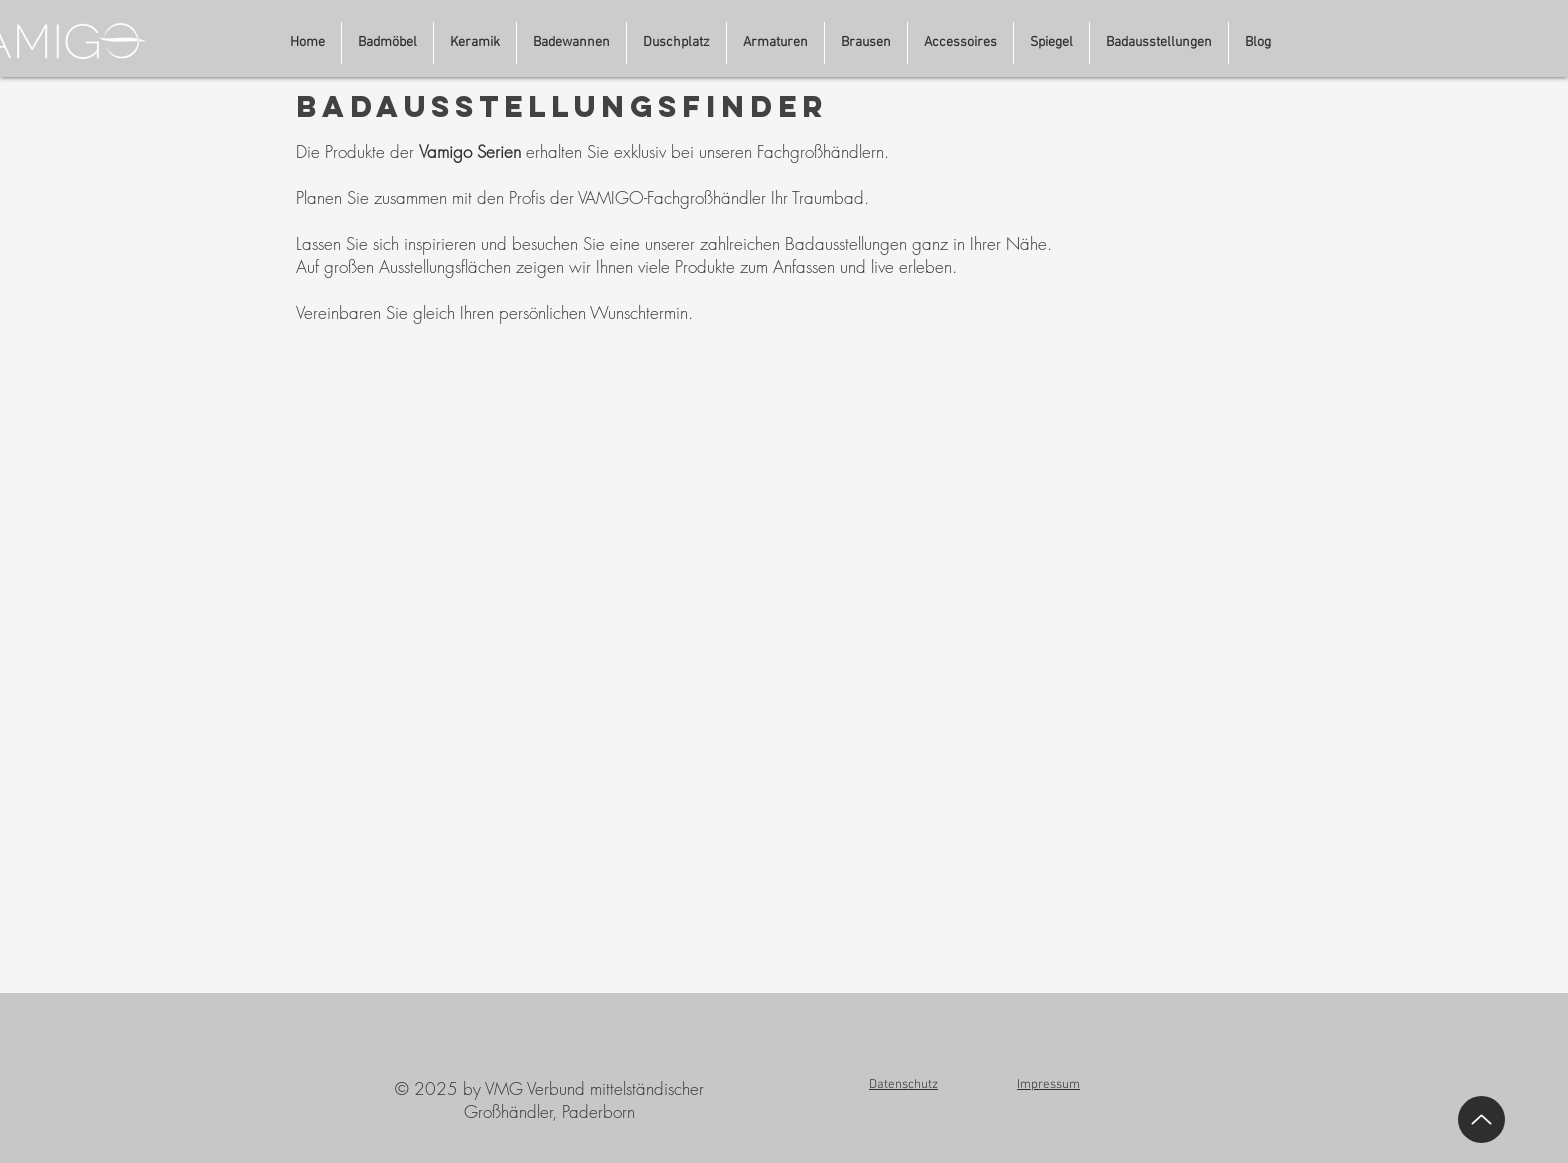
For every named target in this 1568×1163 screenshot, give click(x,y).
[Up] (1481, 1119)
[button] (1159, 43)
